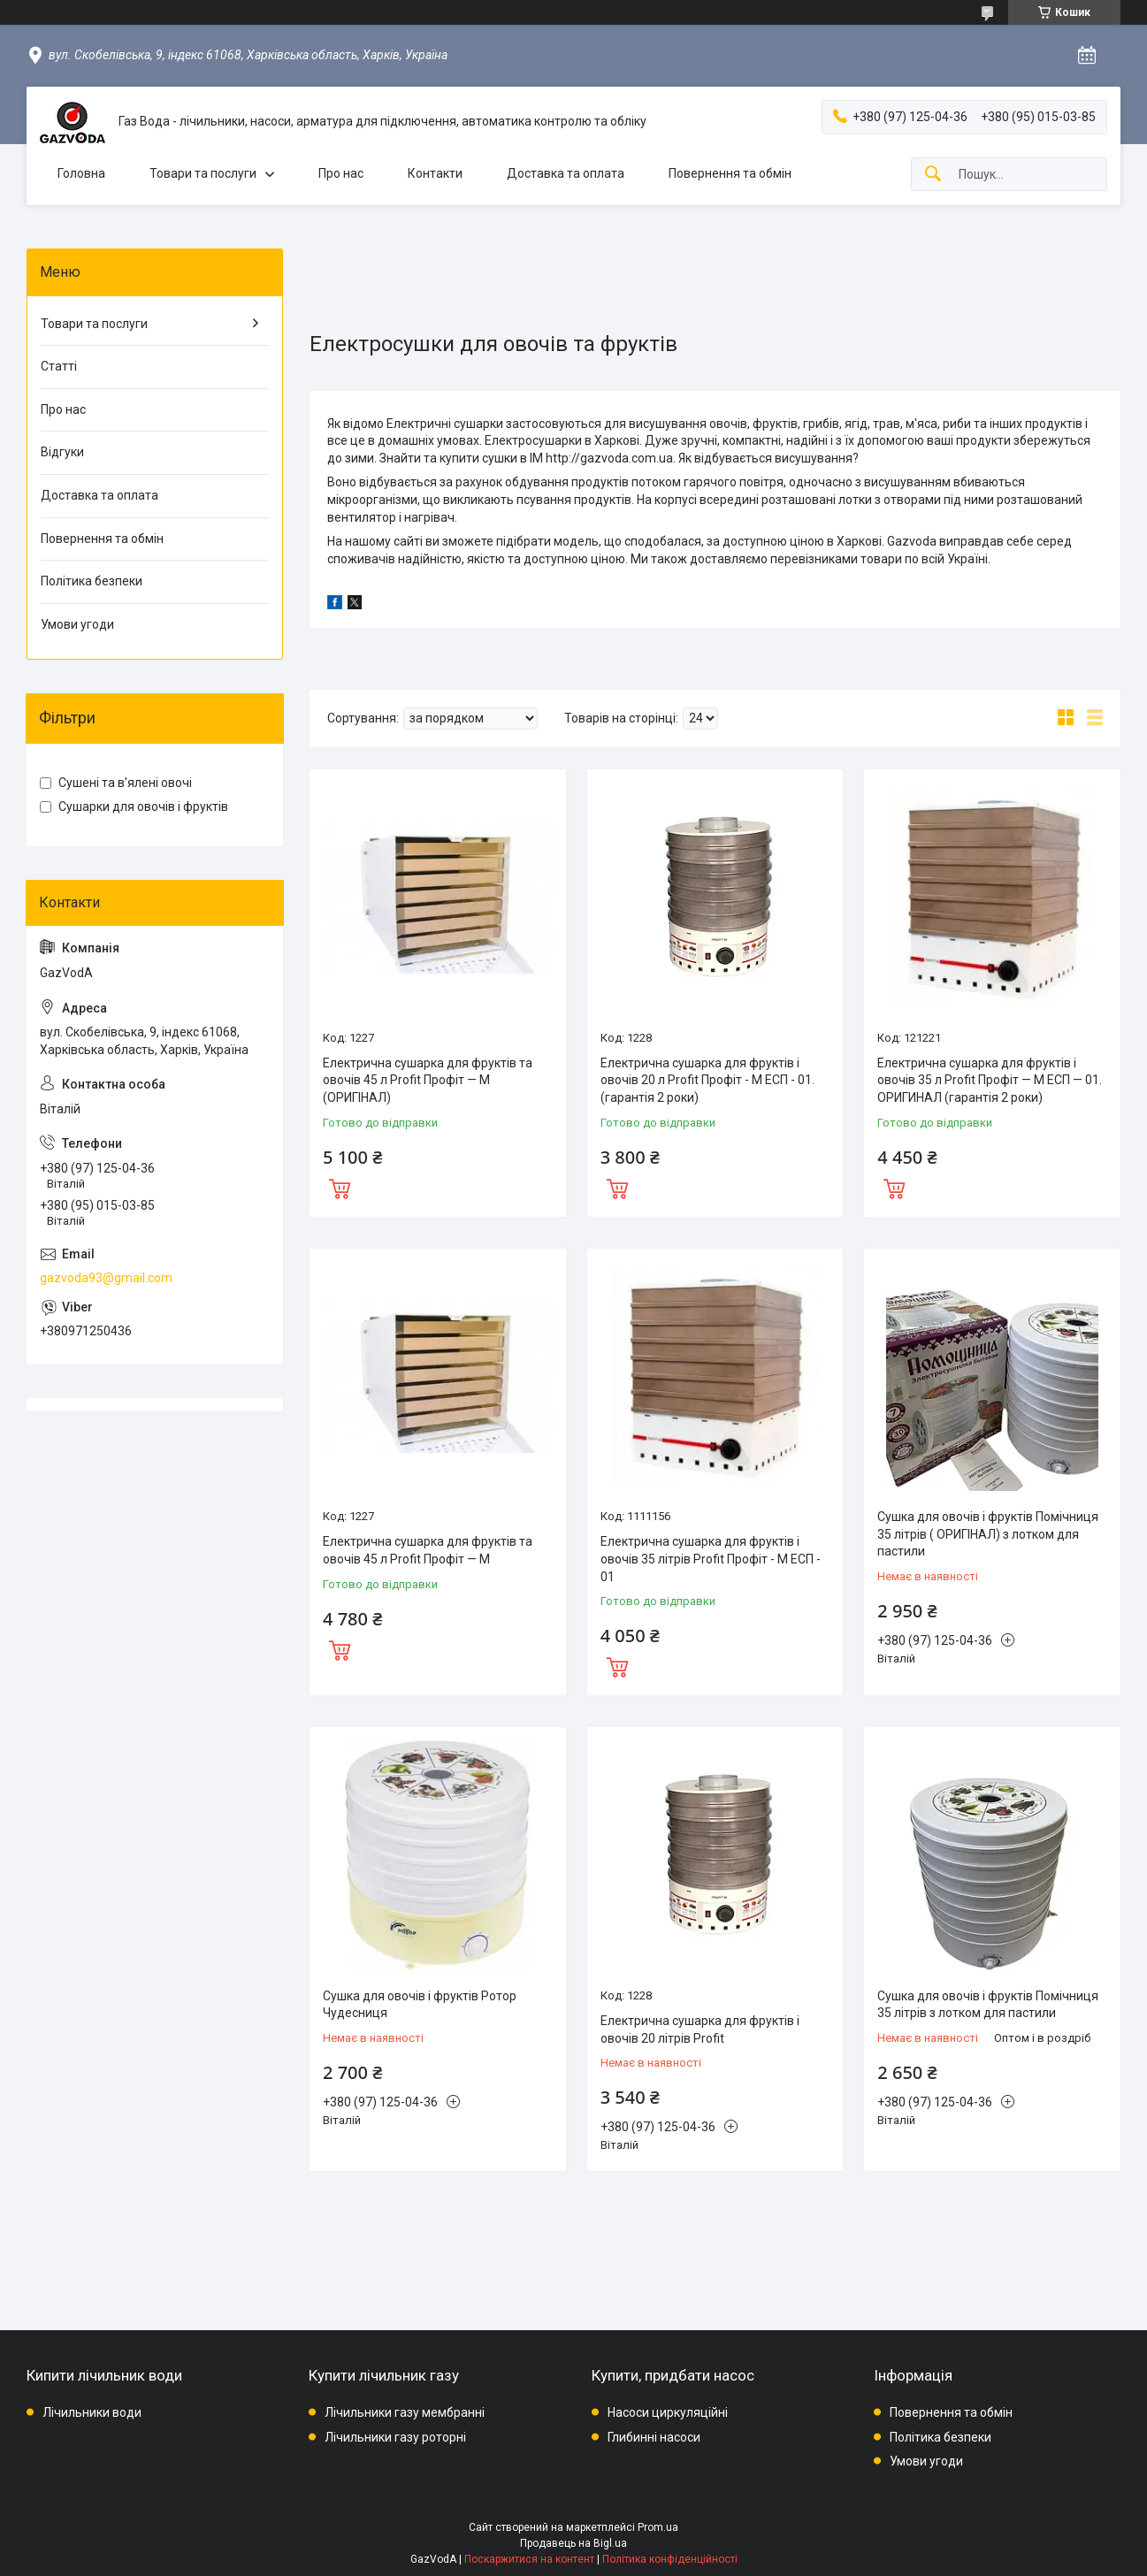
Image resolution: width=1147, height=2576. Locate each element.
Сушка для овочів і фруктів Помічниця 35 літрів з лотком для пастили (987, 2005)
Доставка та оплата (565, 173)
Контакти (435, 173)
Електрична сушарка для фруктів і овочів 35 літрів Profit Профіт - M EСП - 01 (710, 1558)
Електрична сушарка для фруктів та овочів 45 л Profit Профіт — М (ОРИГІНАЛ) (427, 1080)
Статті (59, 366)
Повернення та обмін (730, 173)
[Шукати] (933, 174)
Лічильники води (91, 2412)
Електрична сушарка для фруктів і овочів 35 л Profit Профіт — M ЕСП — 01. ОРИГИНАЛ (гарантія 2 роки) (989, 1080)
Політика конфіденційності (670, 2559)
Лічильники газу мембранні (405, 2412)
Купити (339, 1187)
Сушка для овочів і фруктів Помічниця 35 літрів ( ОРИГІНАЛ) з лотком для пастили (987, 1534)
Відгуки (62, 452)
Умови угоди (77, 624)
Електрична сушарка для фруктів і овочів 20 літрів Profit (699, 2029)
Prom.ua (658, 2527)
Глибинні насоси (654, 2437)
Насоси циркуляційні (668, 2412)
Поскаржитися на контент (529, 2559)
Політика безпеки (91, 581)
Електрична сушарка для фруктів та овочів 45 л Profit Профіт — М (427, 1550)
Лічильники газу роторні (395, 2437)
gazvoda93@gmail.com (106, 1278)
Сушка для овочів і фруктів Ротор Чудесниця (419, 2005)
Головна (81, 173)
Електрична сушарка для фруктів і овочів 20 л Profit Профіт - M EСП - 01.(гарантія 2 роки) (707, 1080)
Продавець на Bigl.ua (573, 2543)
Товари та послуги (202, 173)
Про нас (340, 173)
